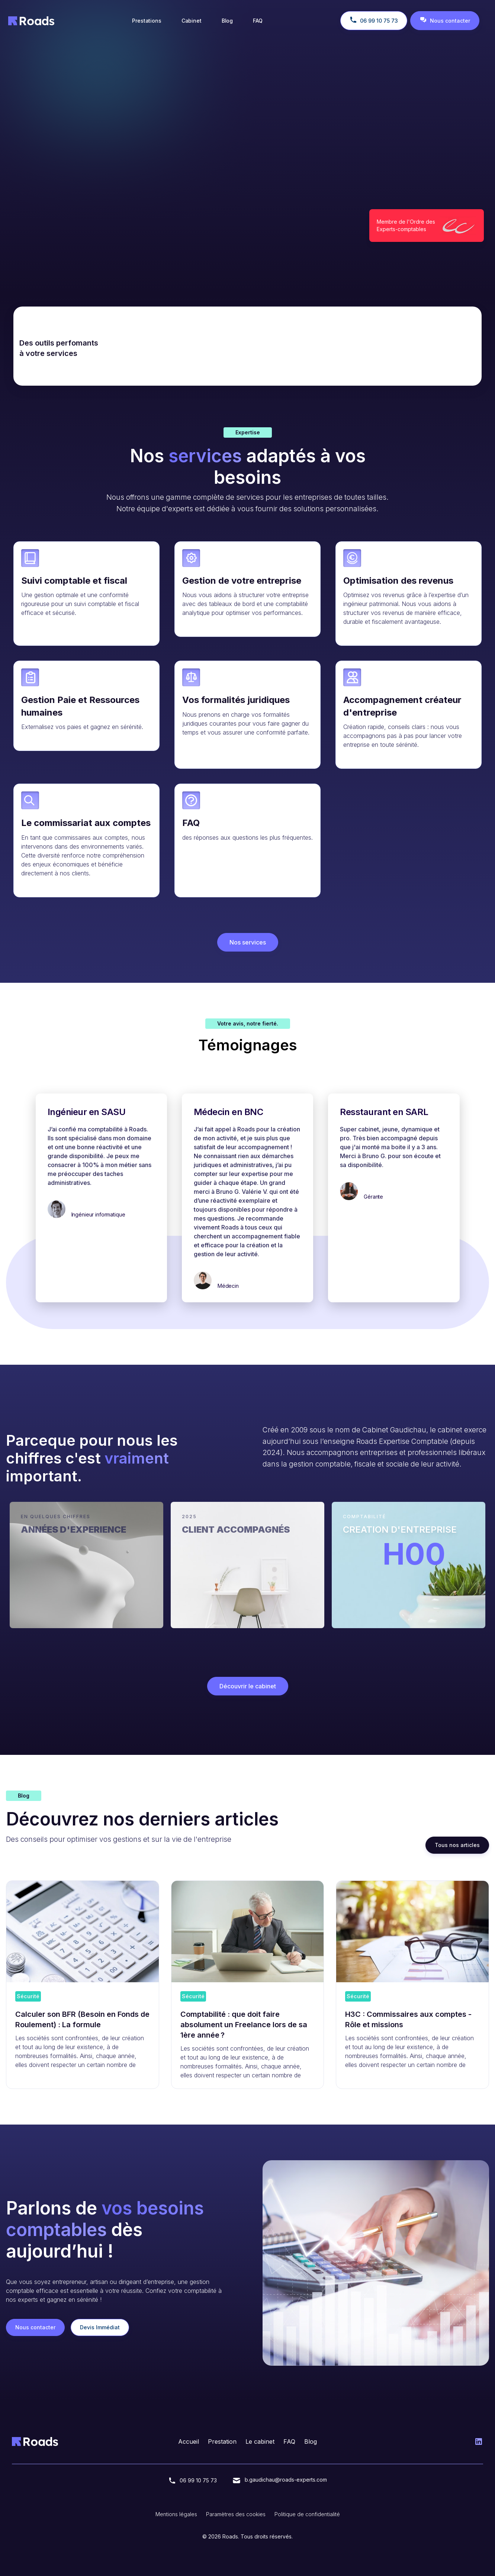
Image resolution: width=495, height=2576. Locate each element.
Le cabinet (259, 2441)
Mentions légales (176, 2514)
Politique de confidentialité (307, 2514)
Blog (227, 20)
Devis (100, 219)
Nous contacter (41, 219)
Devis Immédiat (100, 2327)
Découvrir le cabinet (247, 1686)
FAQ (258, 20)
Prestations (146, 20)
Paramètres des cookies (236, 2514)
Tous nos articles (457, 1845)
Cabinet (191, 20)
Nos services (247, 942)
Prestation (222, 2441)
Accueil (188, 2441)
